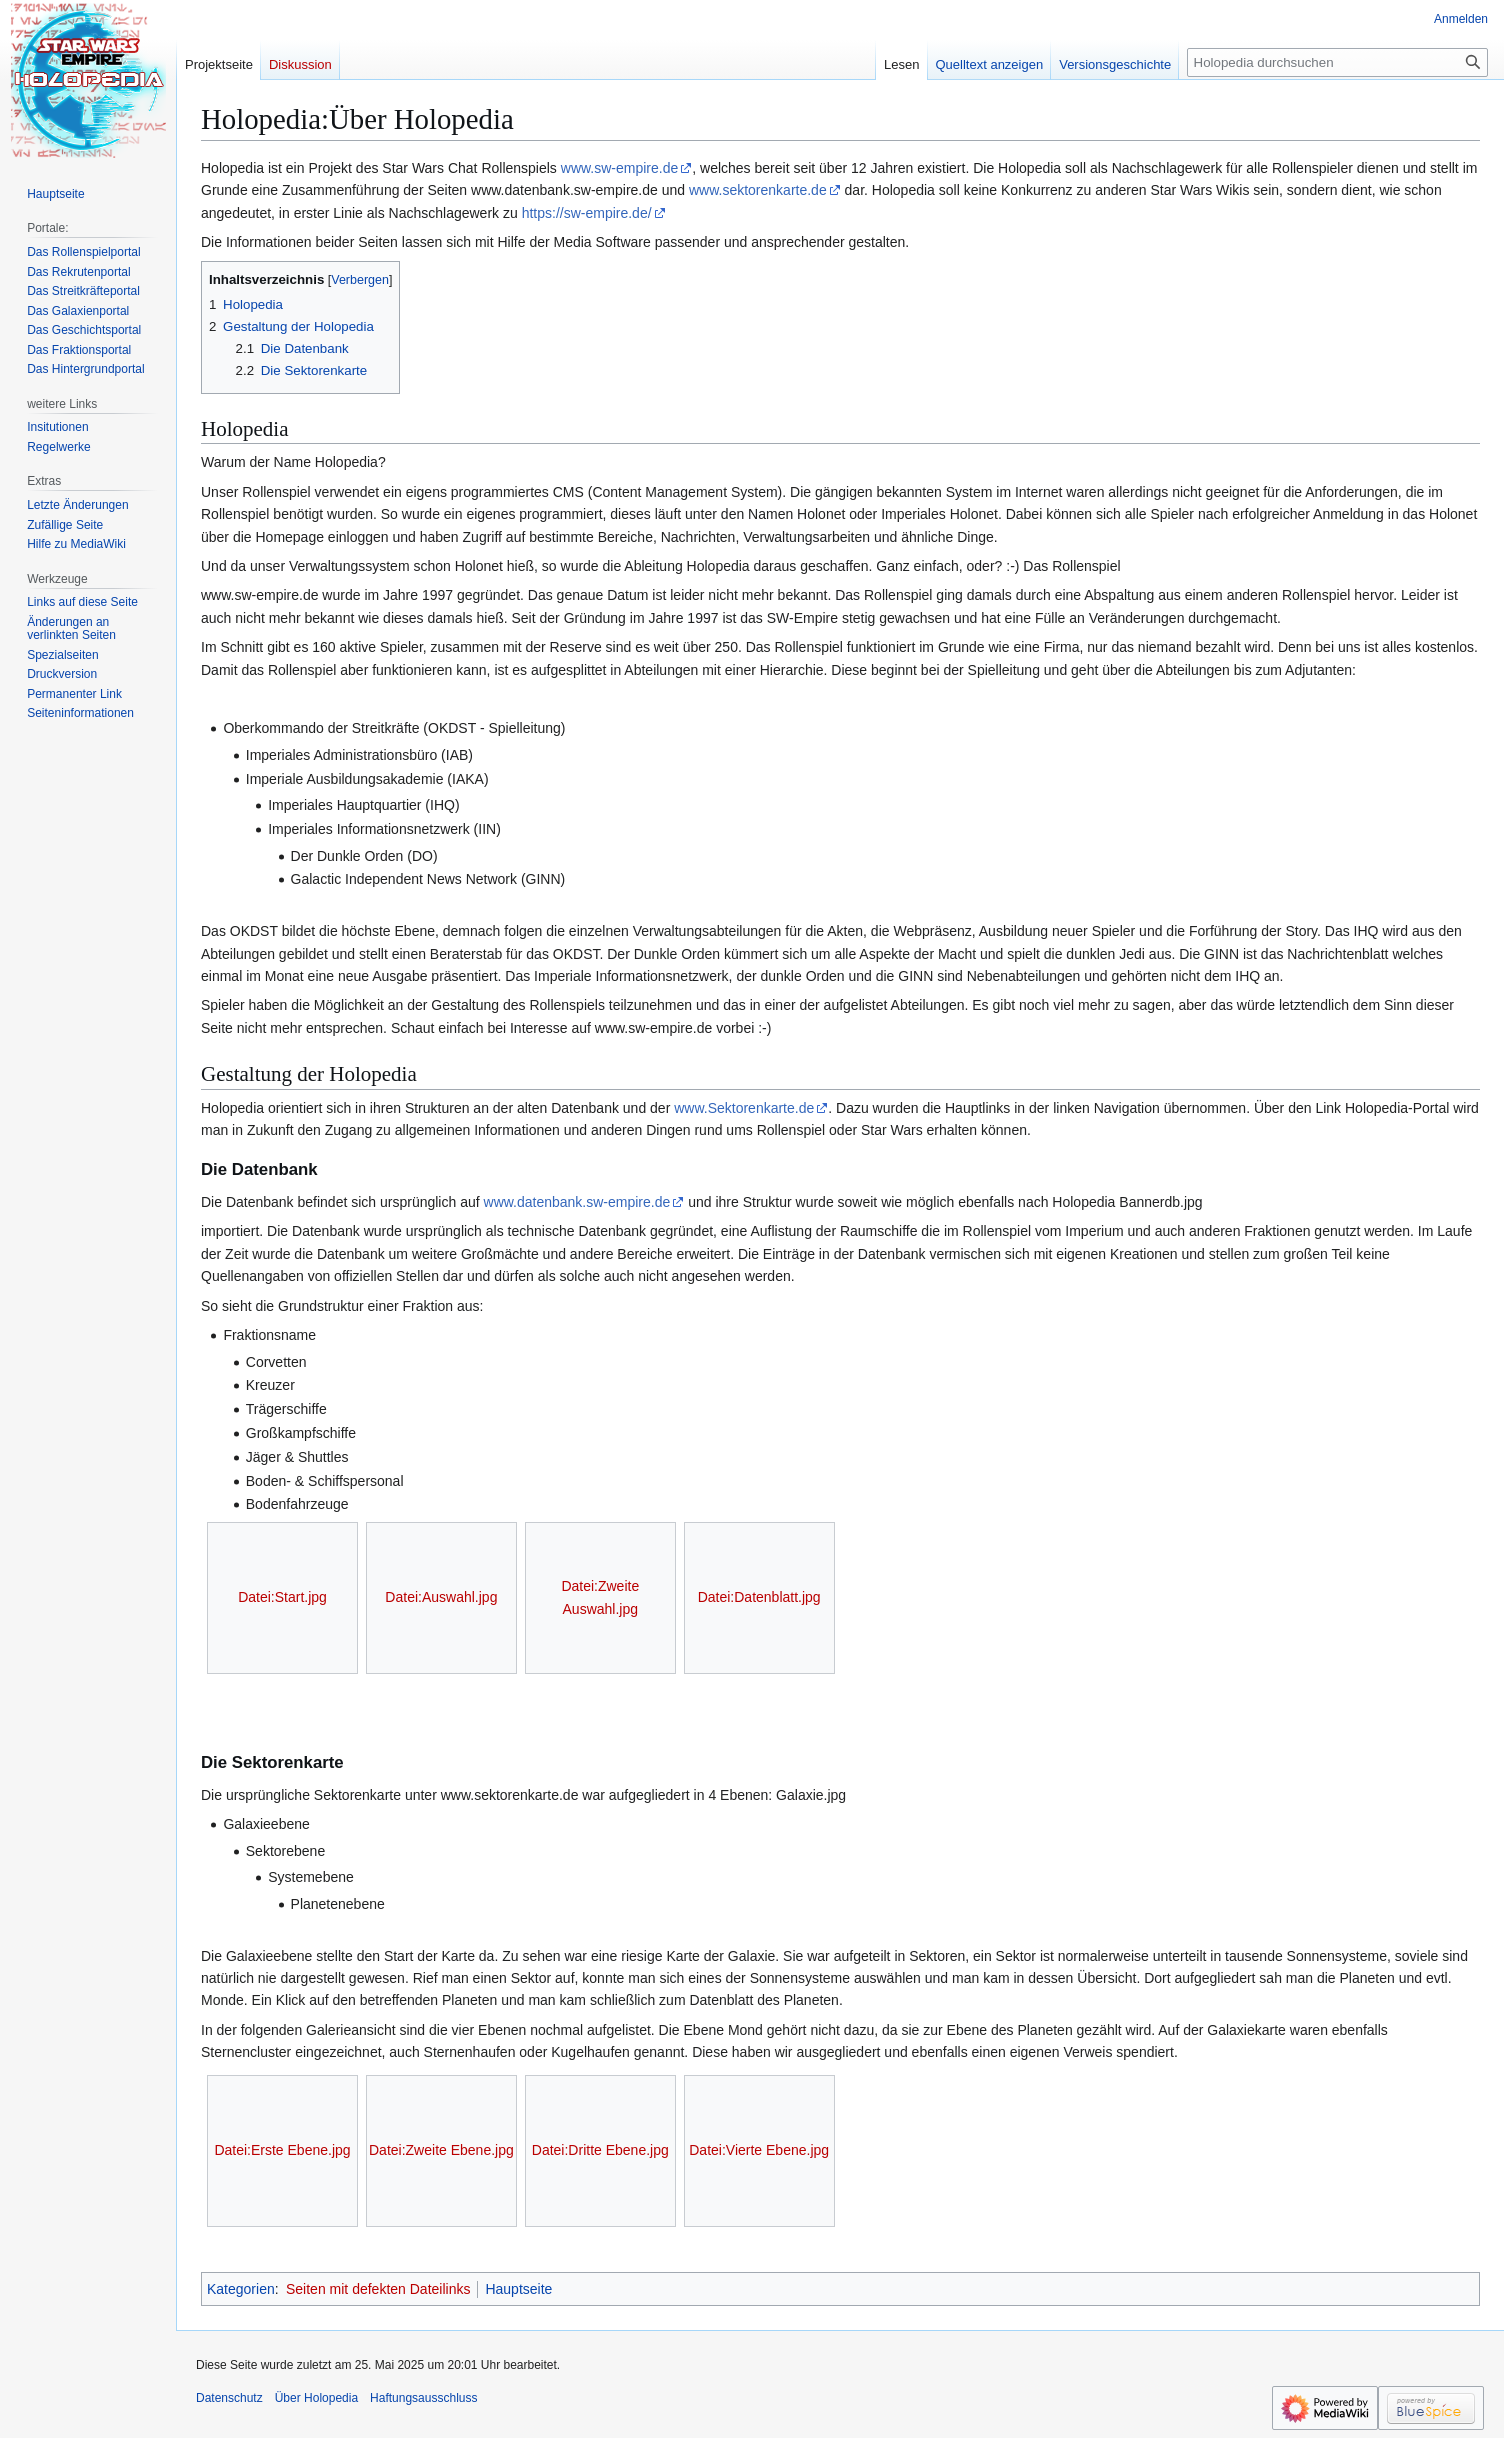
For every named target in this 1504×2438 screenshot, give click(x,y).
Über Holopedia (316, 2398)
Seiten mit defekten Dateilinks (378, 2289)
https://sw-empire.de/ (587, 213)
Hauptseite (518, 2289)
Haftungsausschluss (423, 2398)
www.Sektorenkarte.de (744, 1108)
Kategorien (241, 2289)
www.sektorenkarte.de (758, 190)
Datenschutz (229, 2398)
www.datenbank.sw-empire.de (577, 1202)
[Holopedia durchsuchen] (1337, 62)
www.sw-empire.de (619, 168)
